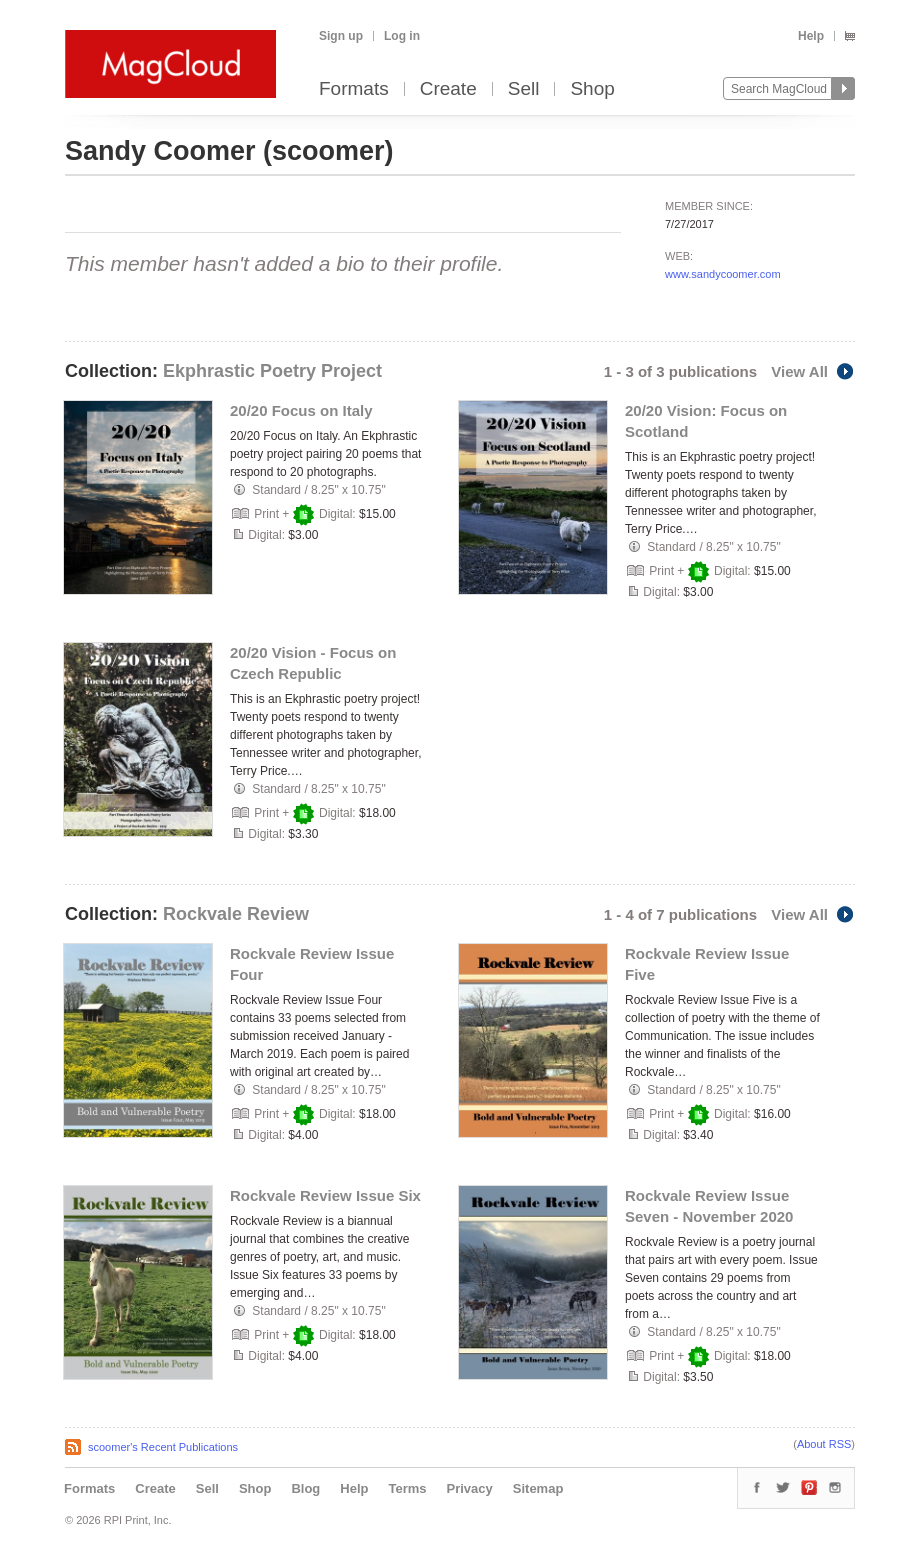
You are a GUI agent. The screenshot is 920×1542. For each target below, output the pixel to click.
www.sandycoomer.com (723, 274)
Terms (407, 1488)
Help (811, 36)
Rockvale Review (236, 914)
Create (448, 89)
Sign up (341, 36)
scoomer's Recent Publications (163, 1447)
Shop (592, 89)
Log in (402, 36)
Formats (354, 89)
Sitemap (538, 1488)
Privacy (470, 1488)
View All (813, 371)
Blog (305, 1488)
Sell (524, 89)
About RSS (824, 1444)
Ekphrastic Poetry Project (272, 371)
